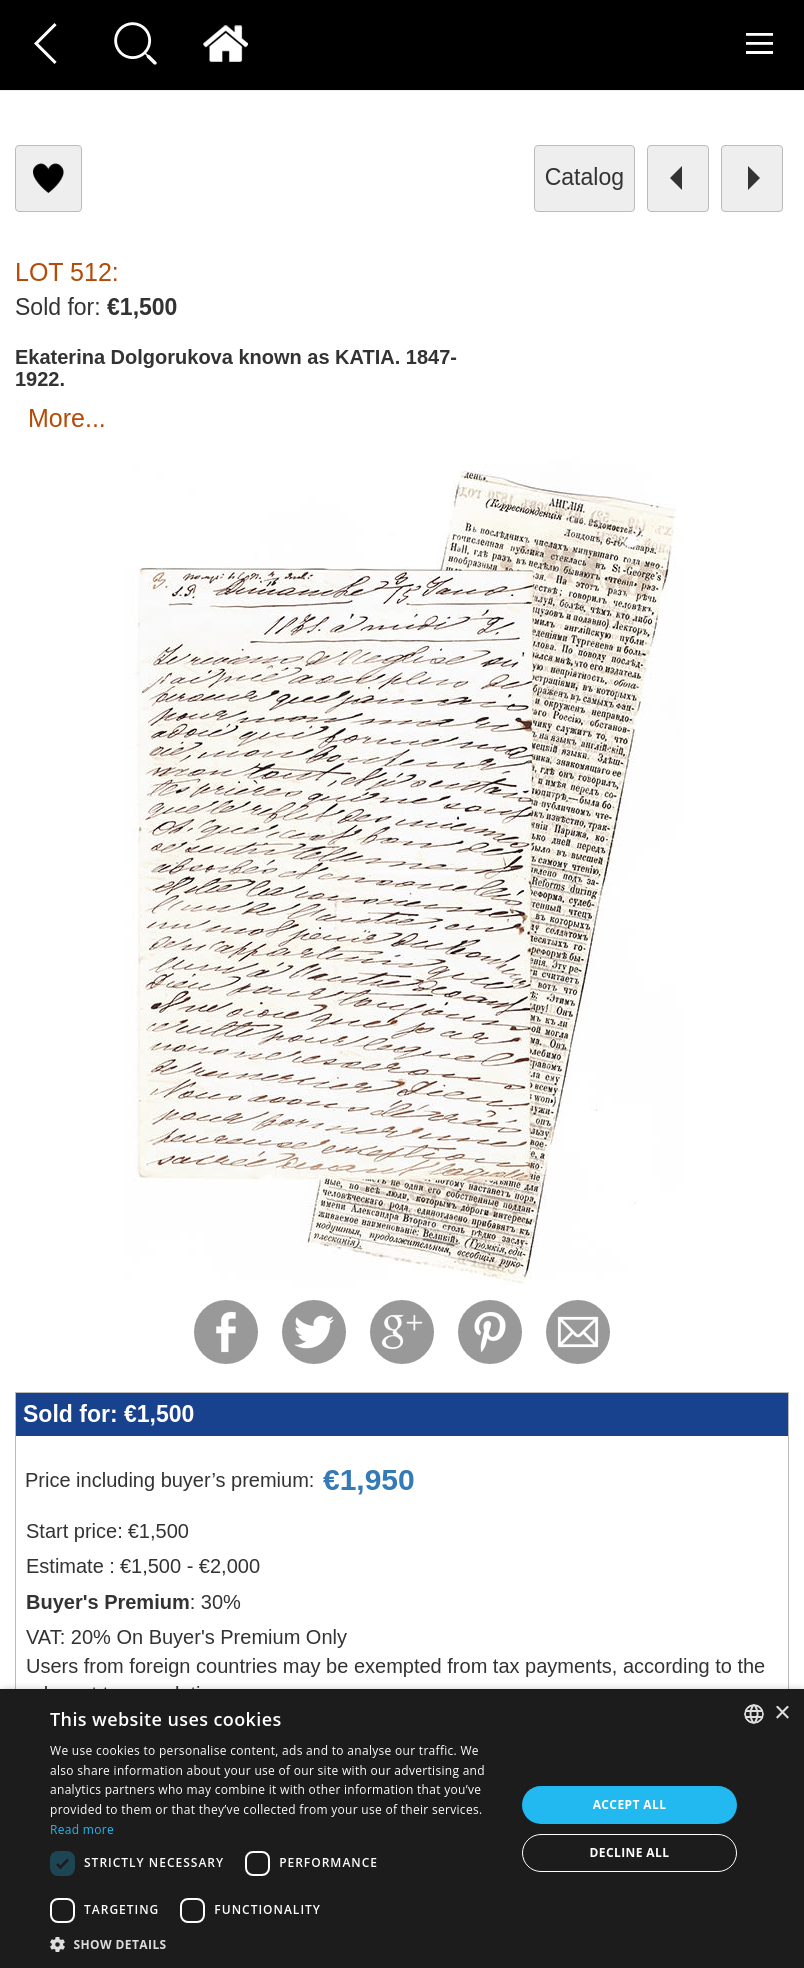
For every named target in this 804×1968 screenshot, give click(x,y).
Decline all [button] (630, 1852)
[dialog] (402, 1828)
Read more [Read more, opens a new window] (82, 1829)
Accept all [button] (630, 1804)
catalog (584, 177)
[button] (275, 1943)
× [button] (781, 1713)
